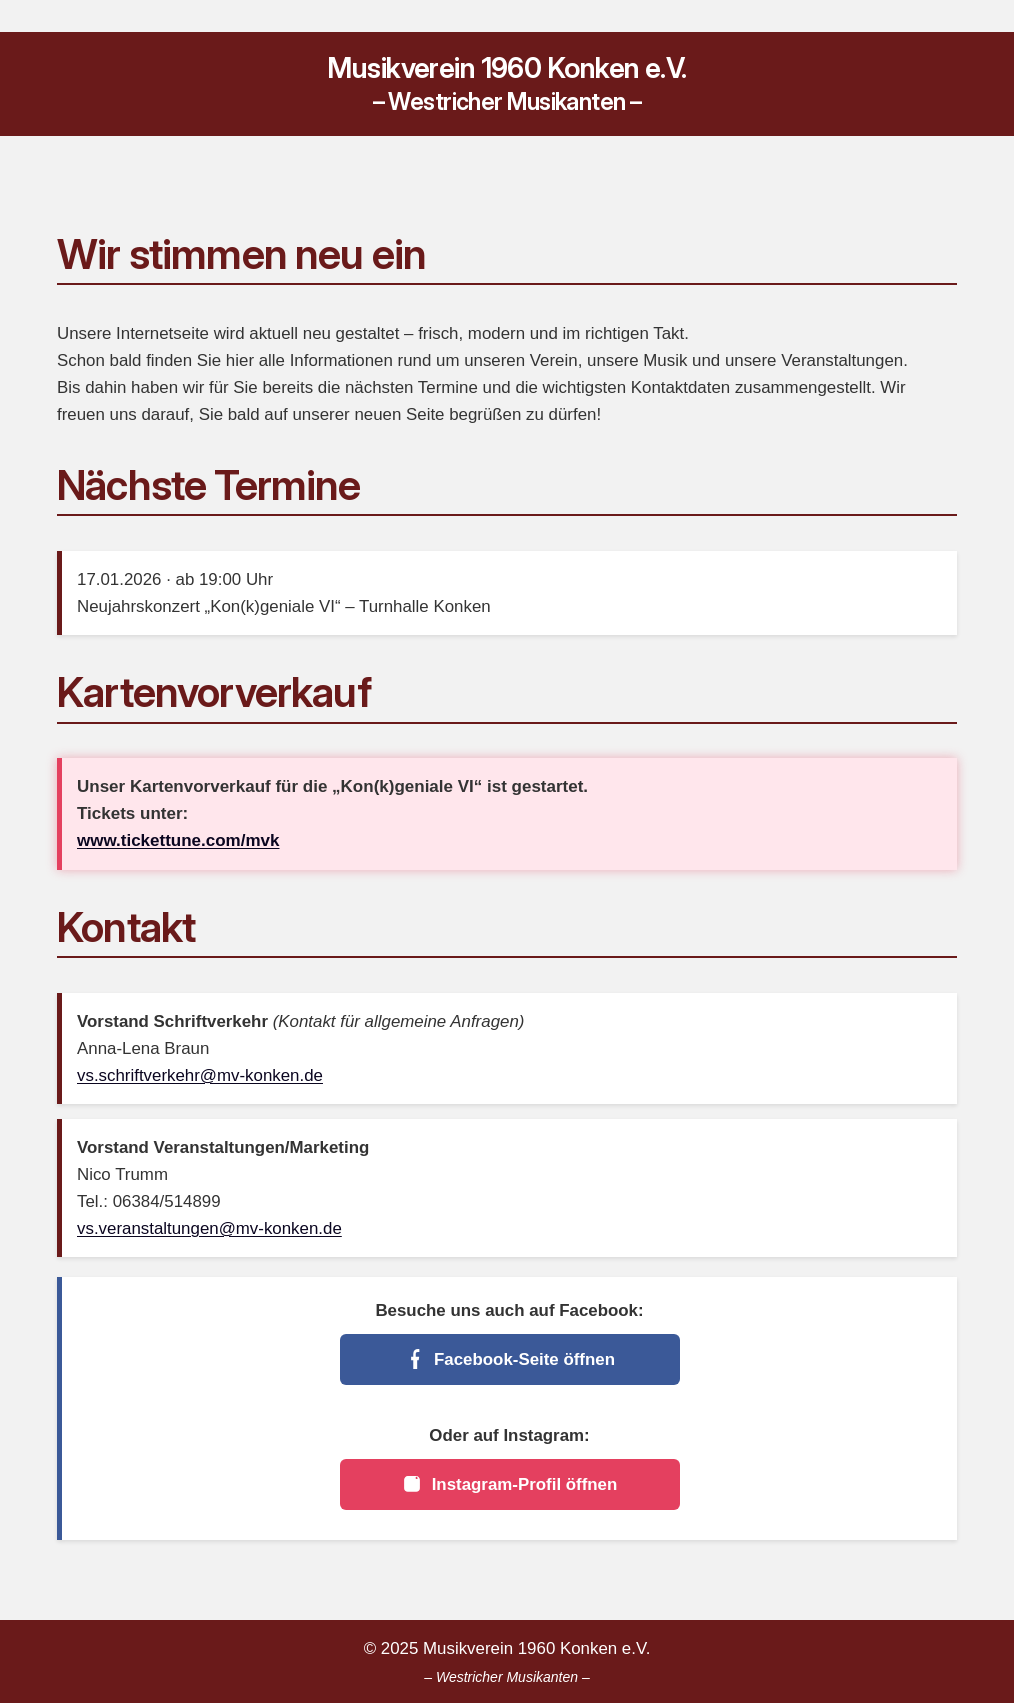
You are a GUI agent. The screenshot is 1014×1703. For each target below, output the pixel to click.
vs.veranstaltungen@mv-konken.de (209, 1228)
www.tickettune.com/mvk (178, 840)
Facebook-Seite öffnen (509, 1359)
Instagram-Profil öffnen (510, 1484)
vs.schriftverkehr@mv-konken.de (200, 1075)
